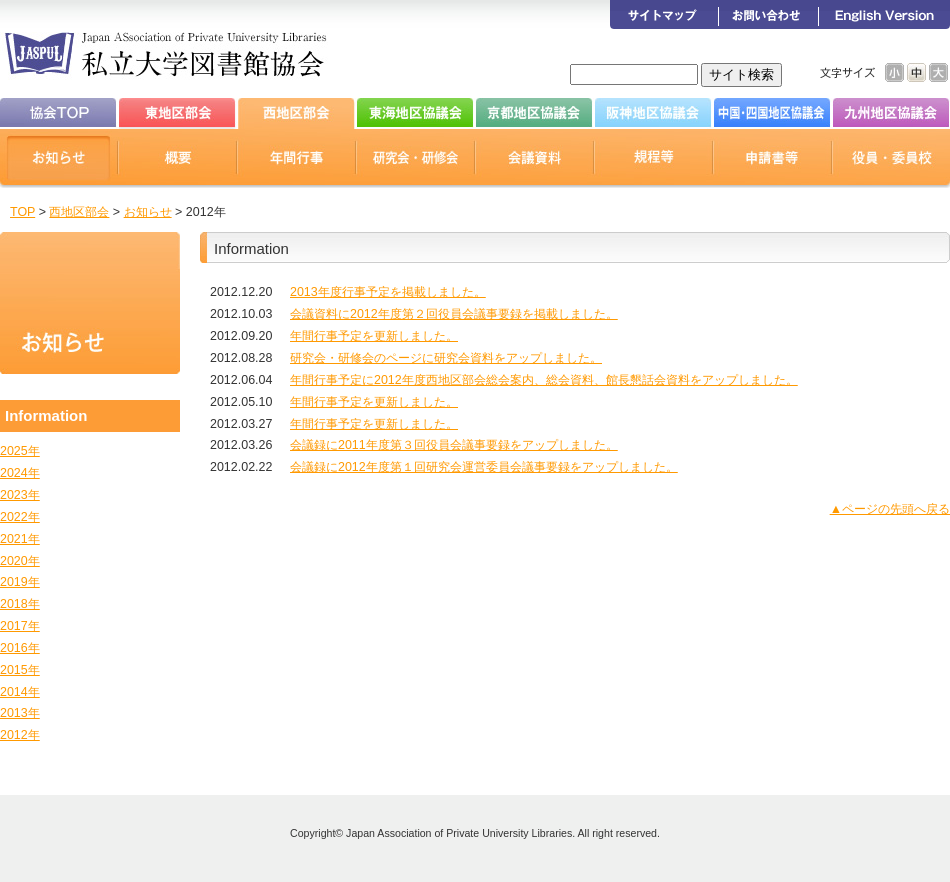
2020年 (20, 561)
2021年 (20, 539)
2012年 (20, 735)
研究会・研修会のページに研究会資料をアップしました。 (446, 358)
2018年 (20, 604)
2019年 (20, 582)
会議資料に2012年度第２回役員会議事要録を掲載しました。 (454, 314)
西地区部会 (79, 212)
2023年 (20, 495)
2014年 (20, 692)
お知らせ (148, 212)
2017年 (20, 626)
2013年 (20, 713)
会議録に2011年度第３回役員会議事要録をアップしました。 (454, 445)
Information (46, 415)
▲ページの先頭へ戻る (890, 509)
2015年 (20, 670)
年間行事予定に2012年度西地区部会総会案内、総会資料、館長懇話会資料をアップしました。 (544, 380)
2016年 (20, 648)
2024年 (20, 473)
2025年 (20, 451)
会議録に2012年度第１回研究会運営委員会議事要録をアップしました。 (484, 467)
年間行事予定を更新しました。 (374, 336)
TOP (22, 212)
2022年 (20, 517)
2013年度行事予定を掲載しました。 (388, 292)
